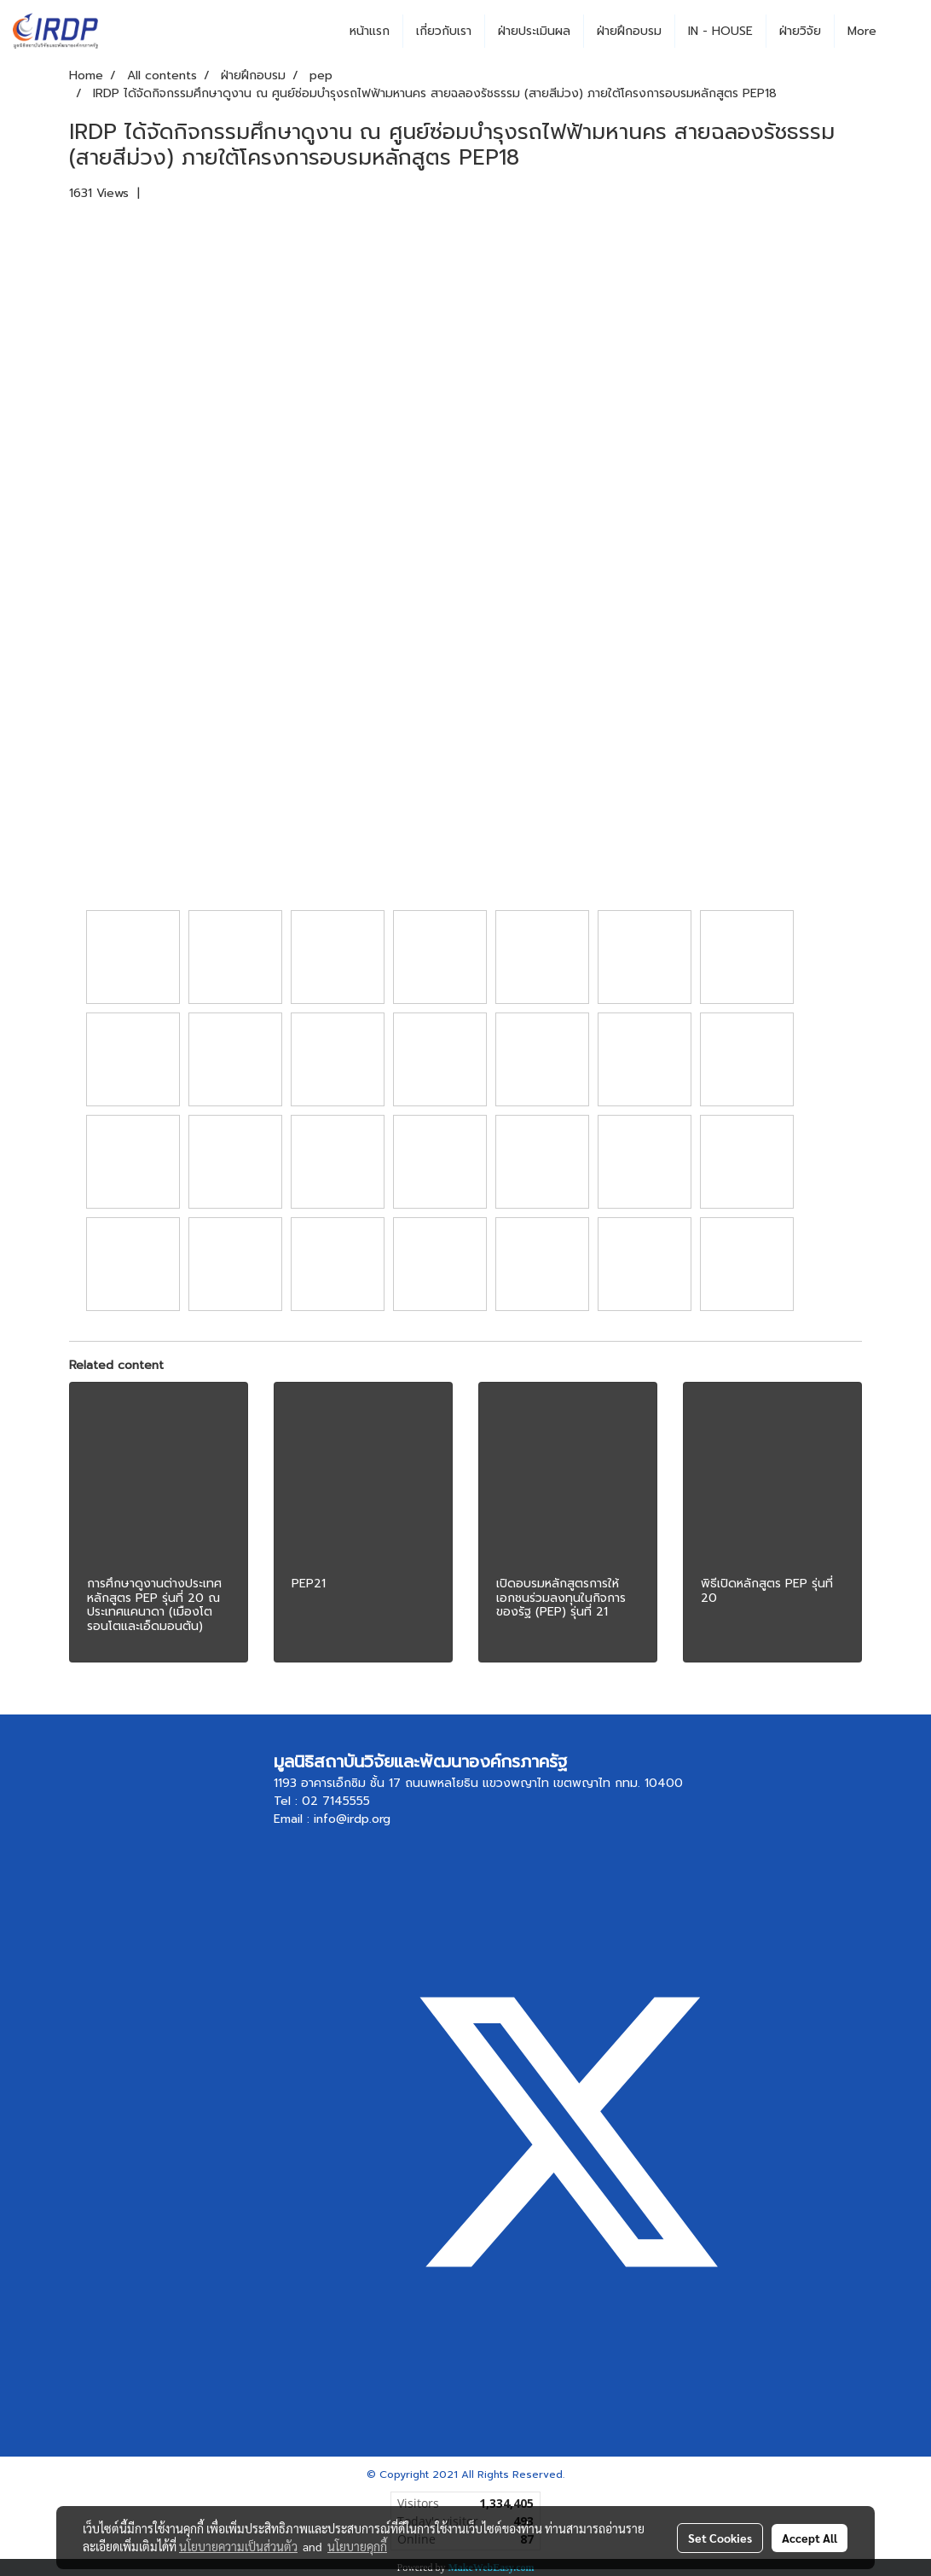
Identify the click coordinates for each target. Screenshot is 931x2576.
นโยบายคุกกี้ (357, 2546)
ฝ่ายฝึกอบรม (629, 31)
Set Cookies (720, 2537)
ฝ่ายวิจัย (800, 31)
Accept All (809, 2537)
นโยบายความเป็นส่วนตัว (238, 2546)
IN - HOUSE (720, 31)
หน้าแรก (370, 31)
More (861, 31)
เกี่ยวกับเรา (443, 31)
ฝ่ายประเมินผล (534, 31)
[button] (904, 31)
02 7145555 (336, 1801)
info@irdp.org (352, 1819)
